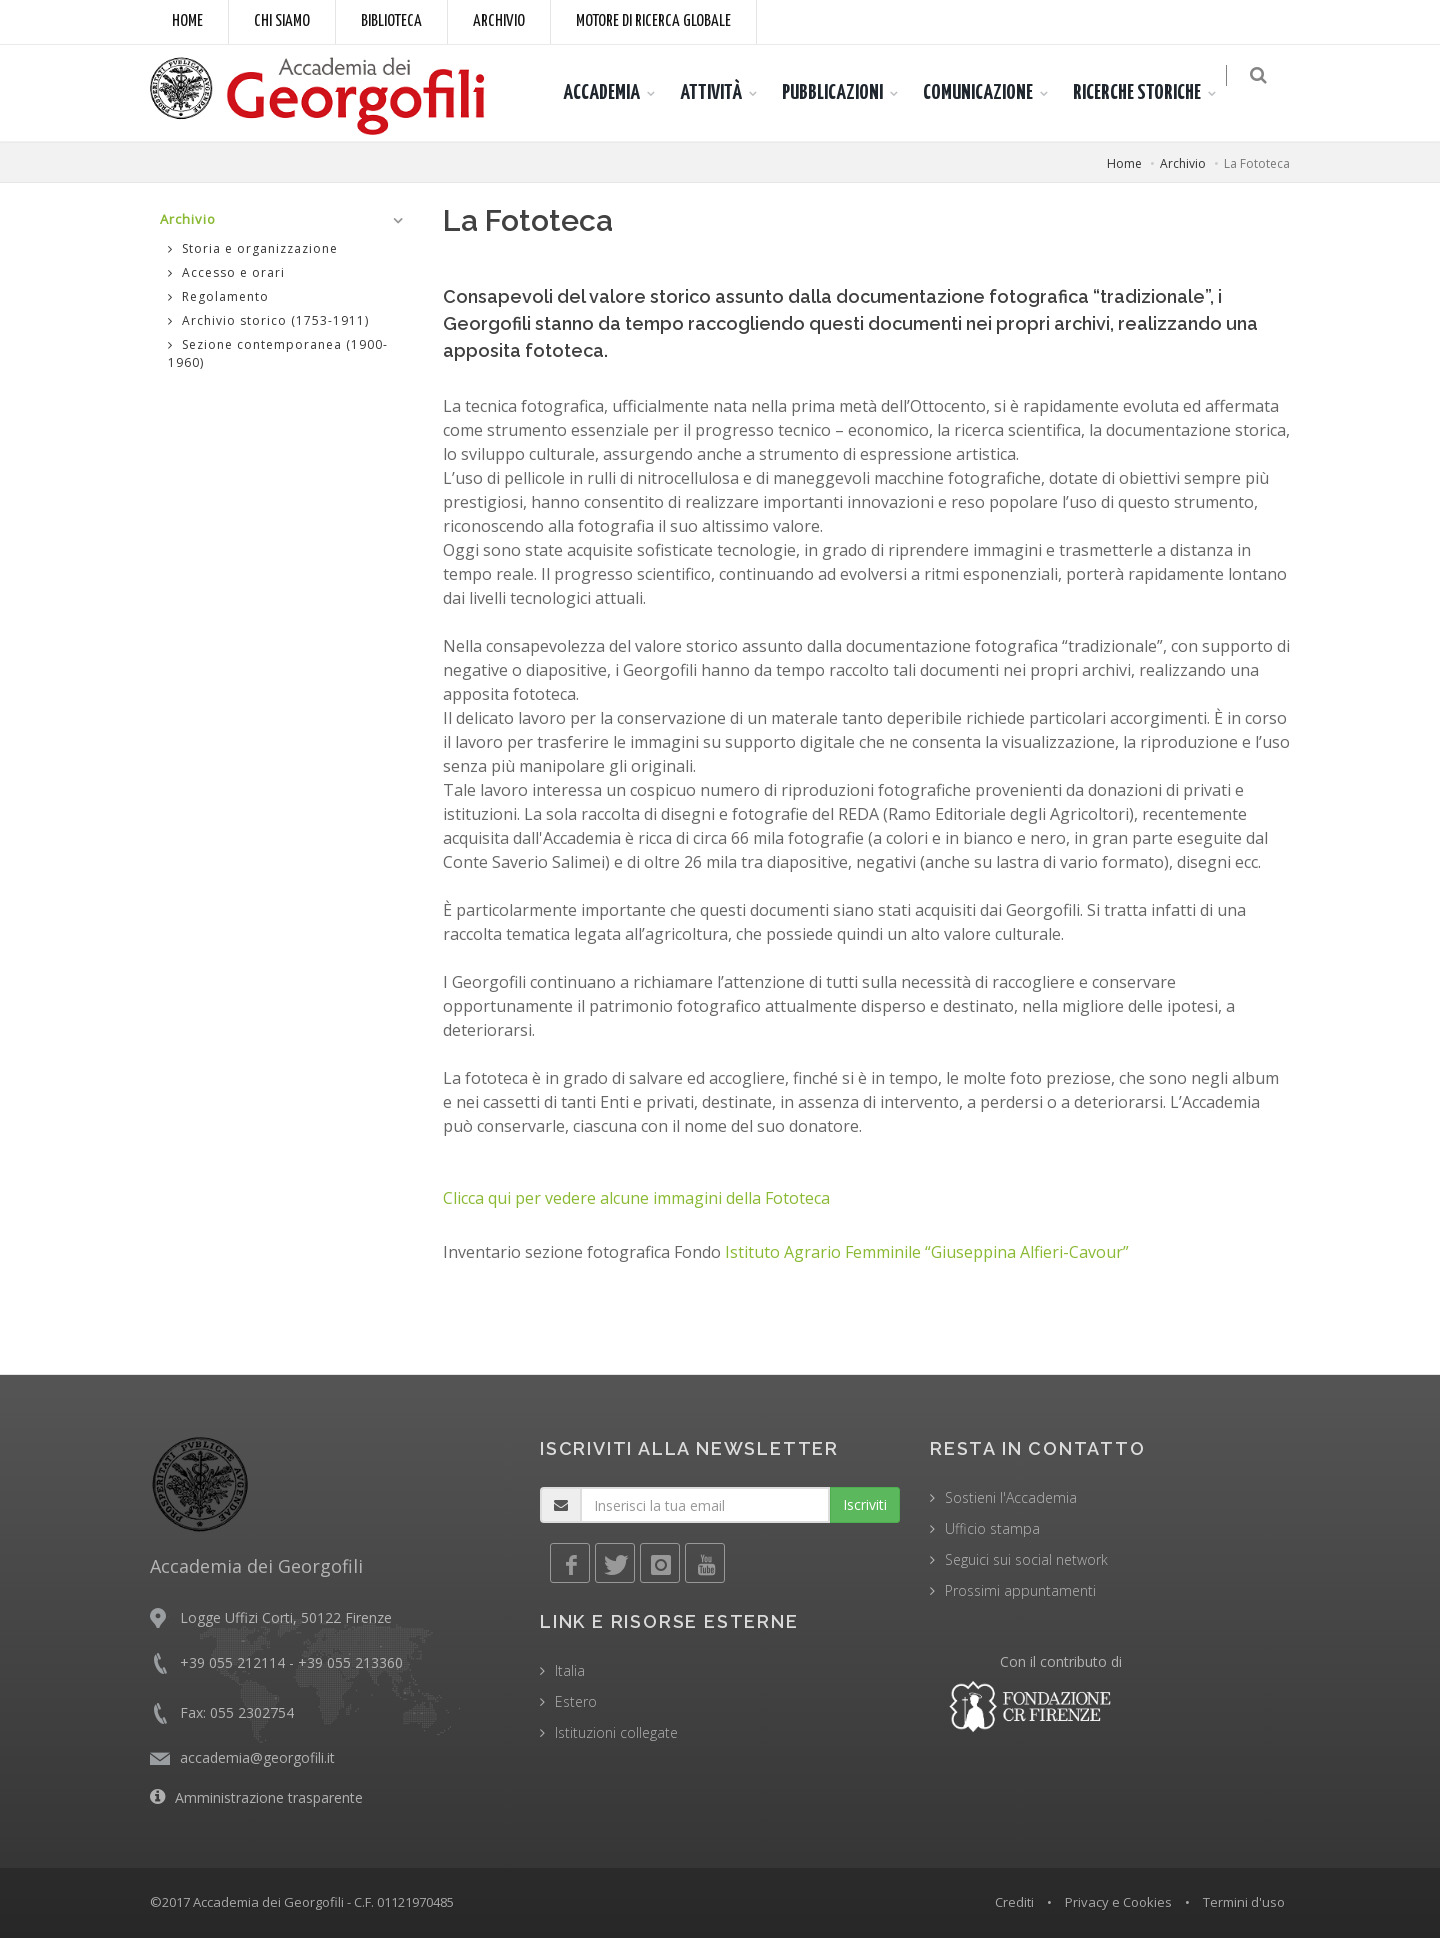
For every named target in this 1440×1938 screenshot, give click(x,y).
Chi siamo (282, 21)
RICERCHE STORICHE (1149, 93)
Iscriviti (865, 1504)
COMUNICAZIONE (990, 93)
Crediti (1014, 1902)
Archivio (499, 21)
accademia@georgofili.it (257, 1757)
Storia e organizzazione (253, 248)
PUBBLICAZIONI (844, 93)
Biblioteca (391, 21)
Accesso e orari (226, 272)
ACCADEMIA (613, 93)
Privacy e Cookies (1118, 1902)
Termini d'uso (1244, 1902)
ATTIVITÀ (723, 93)
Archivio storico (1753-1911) (268, 320)
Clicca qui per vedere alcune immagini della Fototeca (636, 1198)
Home (187, 21)
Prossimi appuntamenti (1020, 1590)
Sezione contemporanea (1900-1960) (278, 353)
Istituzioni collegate (616, 1732)
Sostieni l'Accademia (1011, 1497)
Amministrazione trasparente (269, 1797)
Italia (570, 1670)
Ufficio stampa (992, 1528)
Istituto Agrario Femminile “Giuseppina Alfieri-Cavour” (927, 1252)
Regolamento (218, 296)
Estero (576, 1701)
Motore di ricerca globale (653, 21)
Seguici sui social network (1026, 1559)
